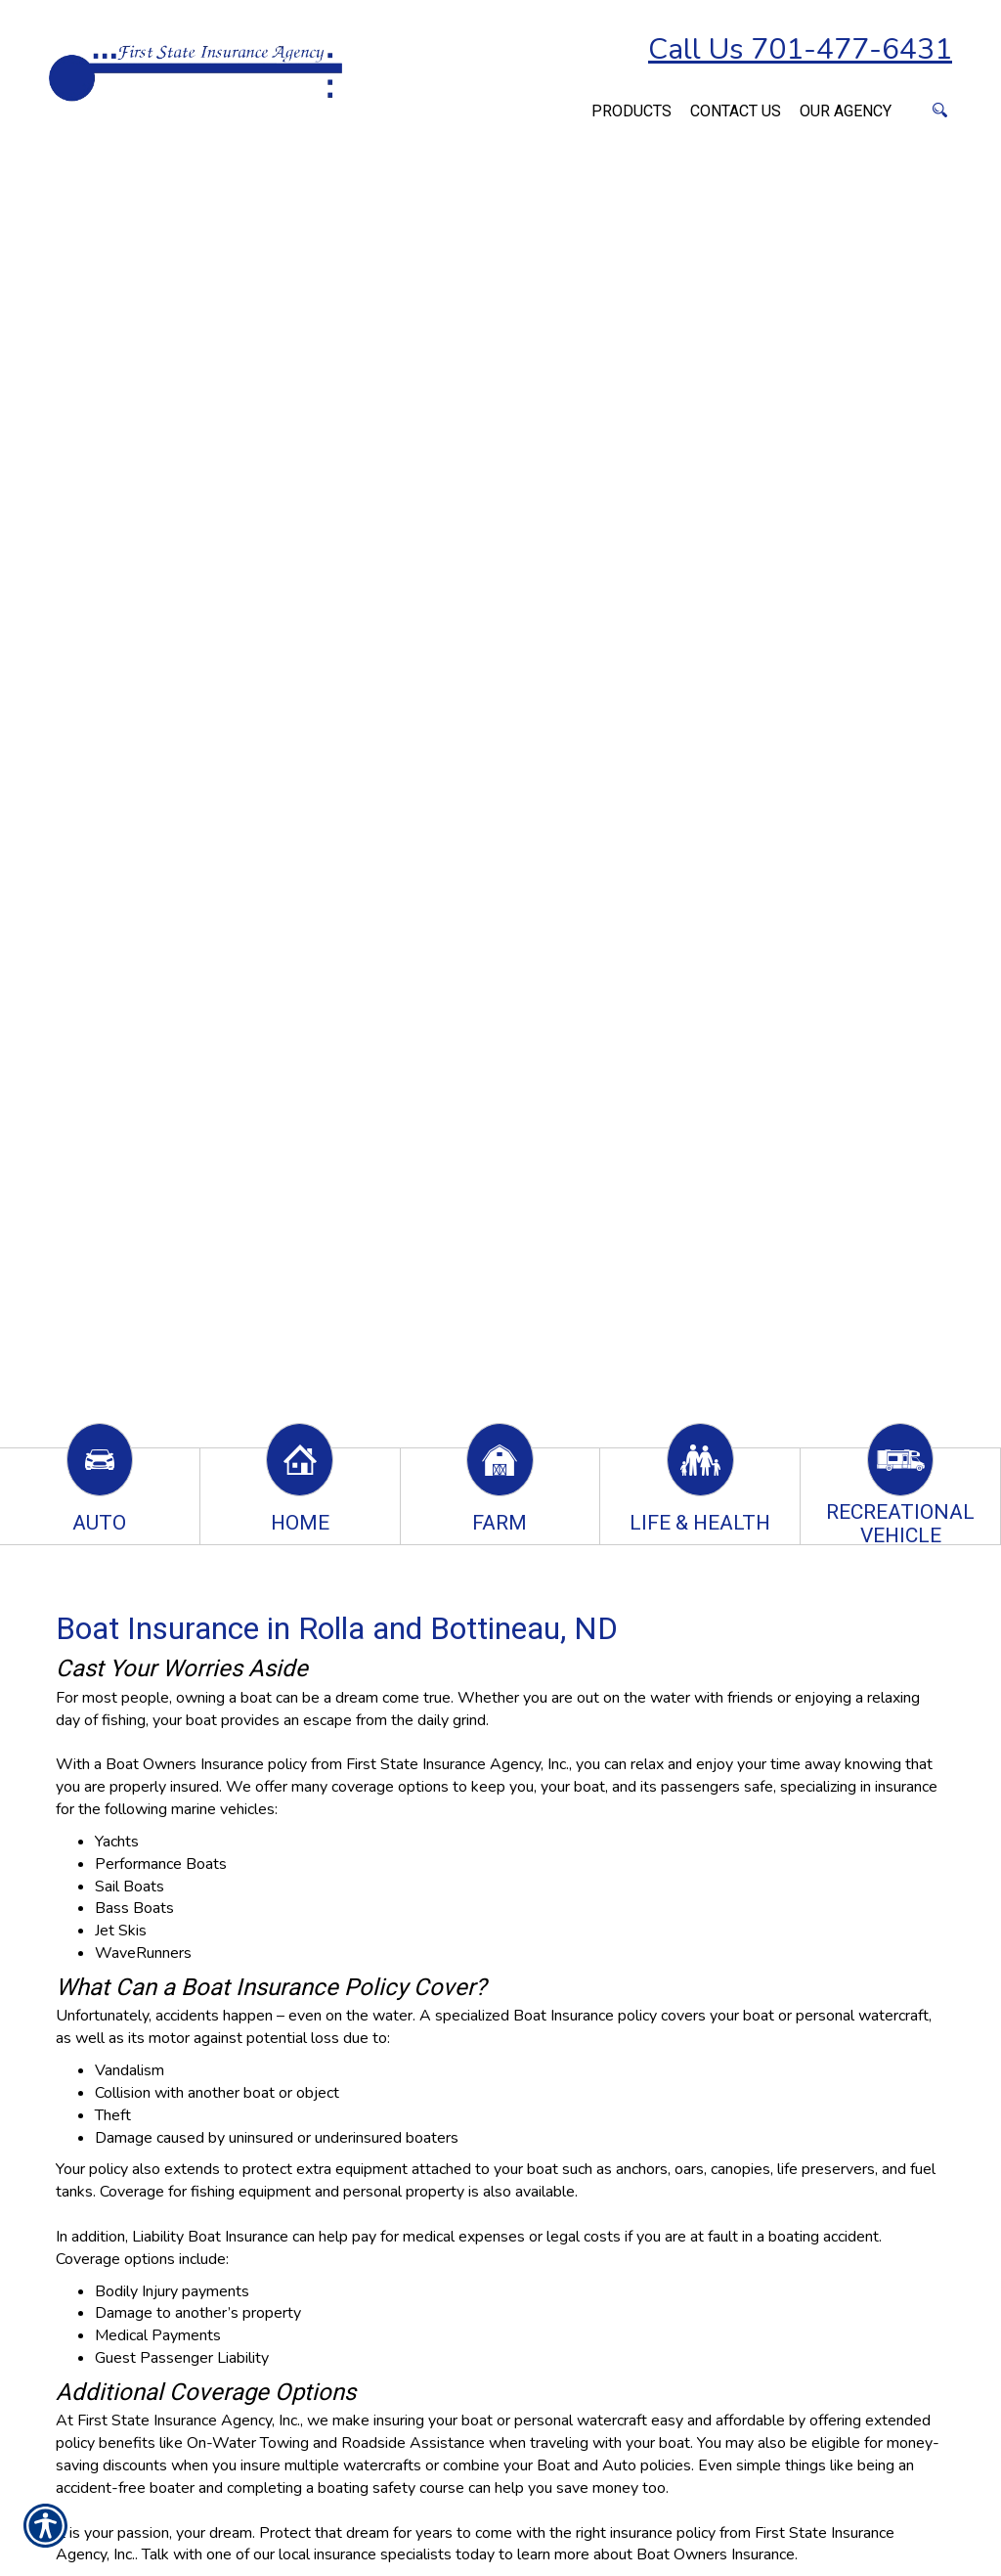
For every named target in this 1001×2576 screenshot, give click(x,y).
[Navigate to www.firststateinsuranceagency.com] (573, 100)
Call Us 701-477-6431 (800, 49)
